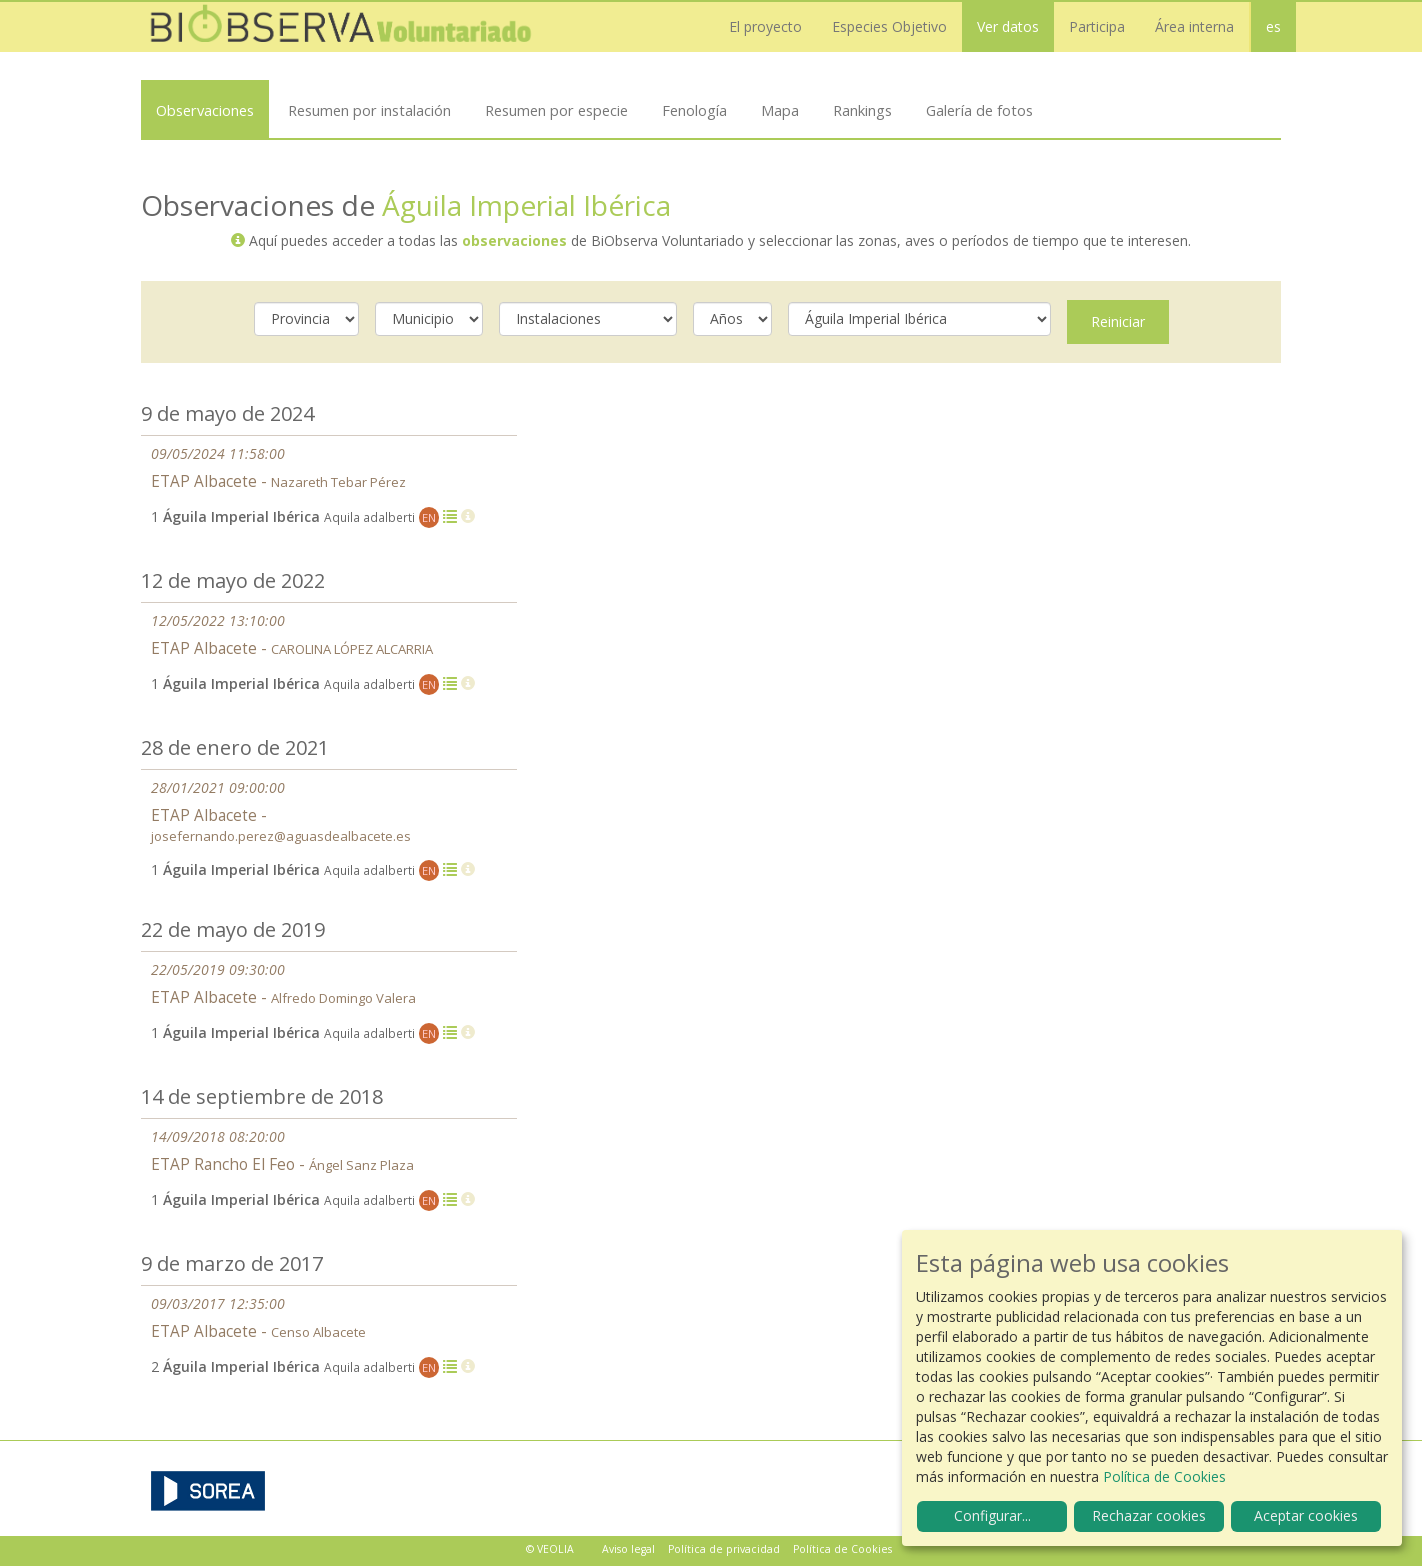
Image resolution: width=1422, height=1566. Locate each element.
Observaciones (205, 110)
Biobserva (341, 27)
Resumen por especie (556, 110)
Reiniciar (1118, 321)
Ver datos (1008, 26)
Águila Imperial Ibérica (526, 205)
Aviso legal (628, 1549)
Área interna (1194, 26)
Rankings (862, 110)
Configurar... (992, 1515)
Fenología (694, 110)
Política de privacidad (724, 1549)
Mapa (780, 110)
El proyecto (765, 26)
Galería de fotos (979, 110)
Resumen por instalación (369, 110)
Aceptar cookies (1306, 1515)
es (1273, 26)
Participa (1097, 26)
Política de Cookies (842, 1549)
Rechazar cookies (1149, 1515)
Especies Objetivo (889, 26)
